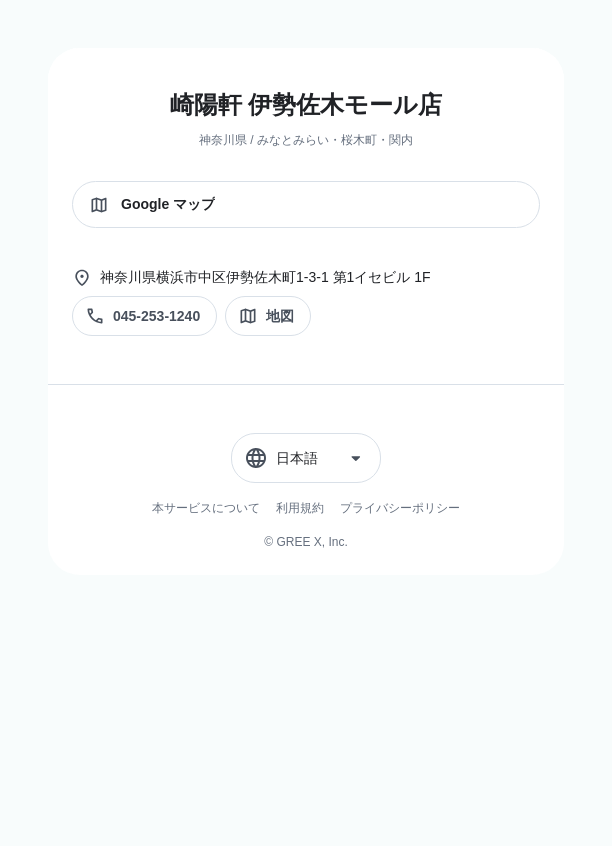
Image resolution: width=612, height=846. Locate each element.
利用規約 (300, 508)
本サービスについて (206, 508)
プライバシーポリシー (400, 508)
